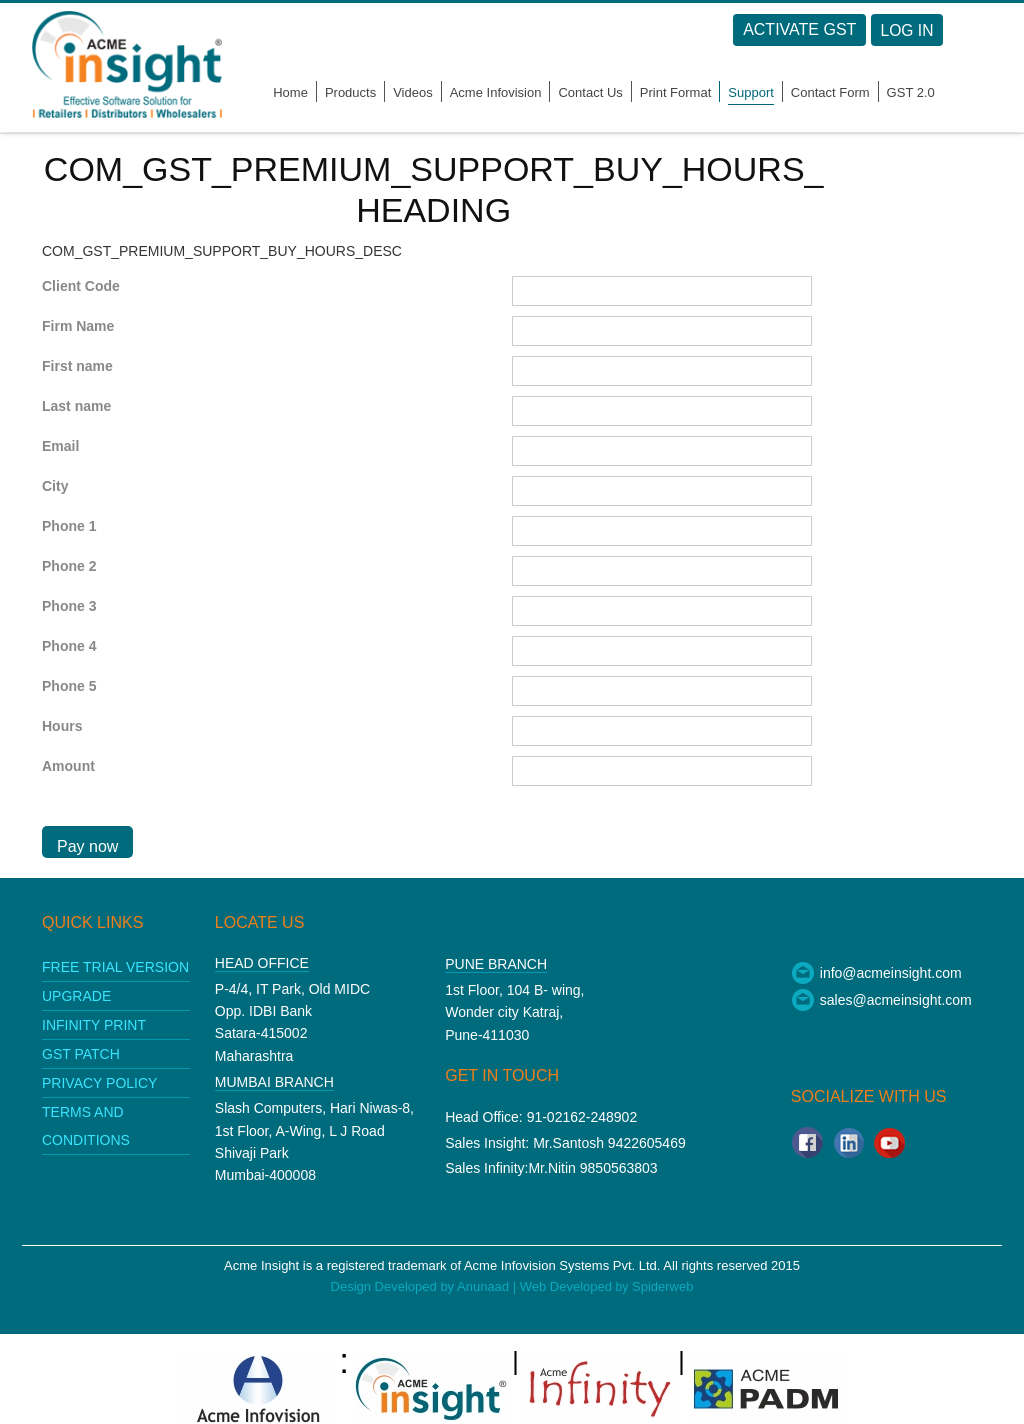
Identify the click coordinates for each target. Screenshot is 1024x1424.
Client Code (81, 286)
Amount (68, 766)
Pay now (87, 846)
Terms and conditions (86, 1126)
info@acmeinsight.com (876, 973)
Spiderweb (662, 1286)
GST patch (81, 1054)
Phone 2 (69, 566)
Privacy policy (99, 1083)
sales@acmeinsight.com (881, 1000)
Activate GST (824, 29)
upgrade (76, 996)
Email (60, 446)
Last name (76, 406)
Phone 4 (69, 646)
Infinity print (94, 1025)
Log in (933, 30)
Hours (62, 726)
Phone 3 (69, 606)
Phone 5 (69, 686)
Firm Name (78, 326)
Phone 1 (69, 526)
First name (77, 366)
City (55, 486)
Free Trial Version (115, 967)
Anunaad (485, 1286)
